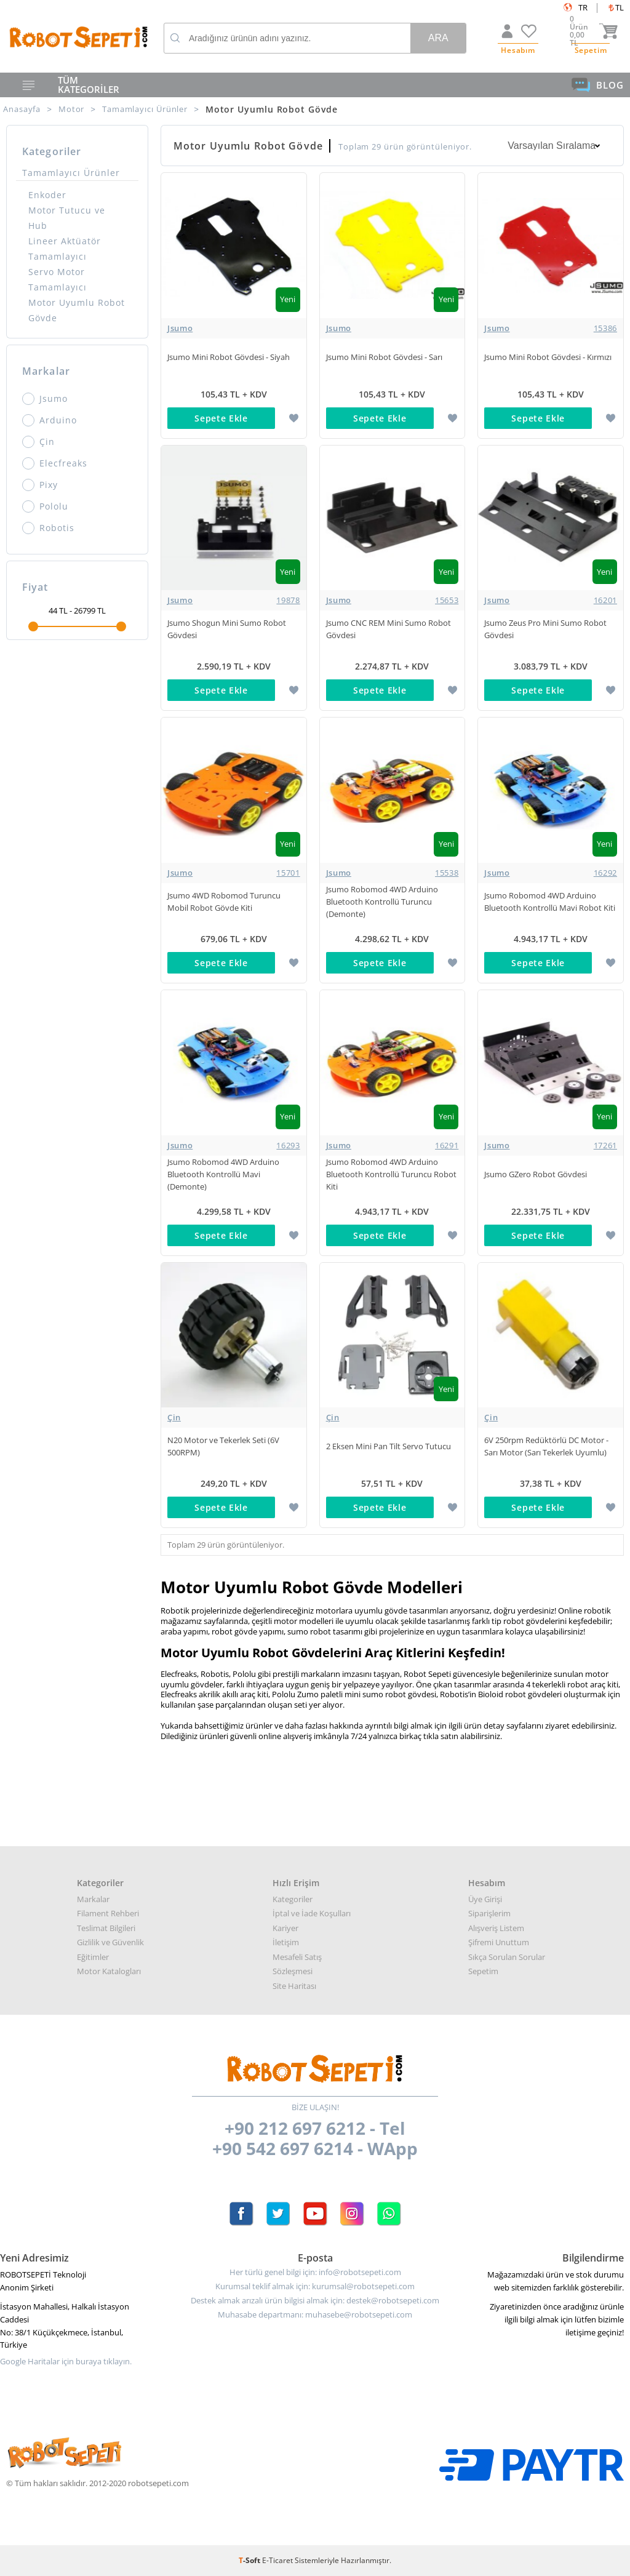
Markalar (93, 1899)
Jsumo (45, 399)
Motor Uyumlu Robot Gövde (76, 310)
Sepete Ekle (221, 418)
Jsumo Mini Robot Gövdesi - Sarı (384, 356)
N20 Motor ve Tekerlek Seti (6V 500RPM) (223, 1446)
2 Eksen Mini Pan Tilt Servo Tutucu (388, 1446)
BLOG (598, 85)
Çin (38, 442)
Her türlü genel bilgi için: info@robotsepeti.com (315, 2272)
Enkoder (47, 195)
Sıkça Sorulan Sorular (506, 1956)
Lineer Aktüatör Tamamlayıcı (64, 248)
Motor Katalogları (109, 1971)
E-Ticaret (277, 2560)
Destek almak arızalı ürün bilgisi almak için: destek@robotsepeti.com (315, 2301)
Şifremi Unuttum (498, 1942)
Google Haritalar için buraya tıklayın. (66, 2362)
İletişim (286, 1942)
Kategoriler (293, 1899)
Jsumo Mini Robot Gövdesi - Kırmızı (548, 356)
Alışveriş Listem (496, 1928)
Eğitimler (93, 1956)
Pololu (45, 506)
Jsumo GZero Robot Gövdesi (535, 1174)
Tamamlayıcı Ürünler (71, 172)
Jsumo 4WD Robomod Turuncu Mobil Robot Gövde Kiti (224, 901)
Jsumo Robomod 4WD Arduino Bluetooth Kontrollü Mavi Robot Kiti (549, 901)
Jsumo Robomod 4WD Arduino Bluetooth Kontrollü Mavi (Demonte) (223, 1174)
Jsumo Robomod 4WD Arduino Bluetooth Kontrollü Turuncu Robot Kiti (391, 1174)
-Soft (250, 2560)
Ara (438, 38)
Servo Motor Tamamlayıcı (57, 279)
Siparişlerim (489, 1913)
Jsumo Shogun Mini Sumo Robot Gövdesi (226, 629)
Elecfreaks (54, 463)
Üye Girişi (485, 1899)
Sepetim (483, 1971)
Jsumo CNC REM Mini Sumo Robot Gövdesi (388, 629)
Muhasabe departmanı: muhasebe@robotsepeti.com (315, 2315)
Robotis (48, 528)
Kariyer (285, 1928)
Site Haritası (294, 1985)
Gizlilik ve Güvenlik (110, 1942)
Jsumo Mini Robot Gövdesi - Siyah (228, 356)
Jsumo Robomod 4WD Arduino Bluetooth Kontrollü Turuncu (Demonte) (382, 901)
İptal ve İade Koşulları (312, 1913)
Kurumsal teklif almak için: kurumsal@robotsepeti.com (315, 2286)
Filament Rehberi (108, 1913)
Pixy (40, 485)
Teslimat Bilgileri (106, 1928)
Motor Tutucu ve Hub (66, 217)
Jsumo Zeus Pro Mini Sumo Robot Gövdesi (545, 629)
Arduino (49, 420)
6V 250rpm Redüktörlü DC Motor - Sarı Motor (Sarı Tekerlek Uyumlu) (546, 1446)
